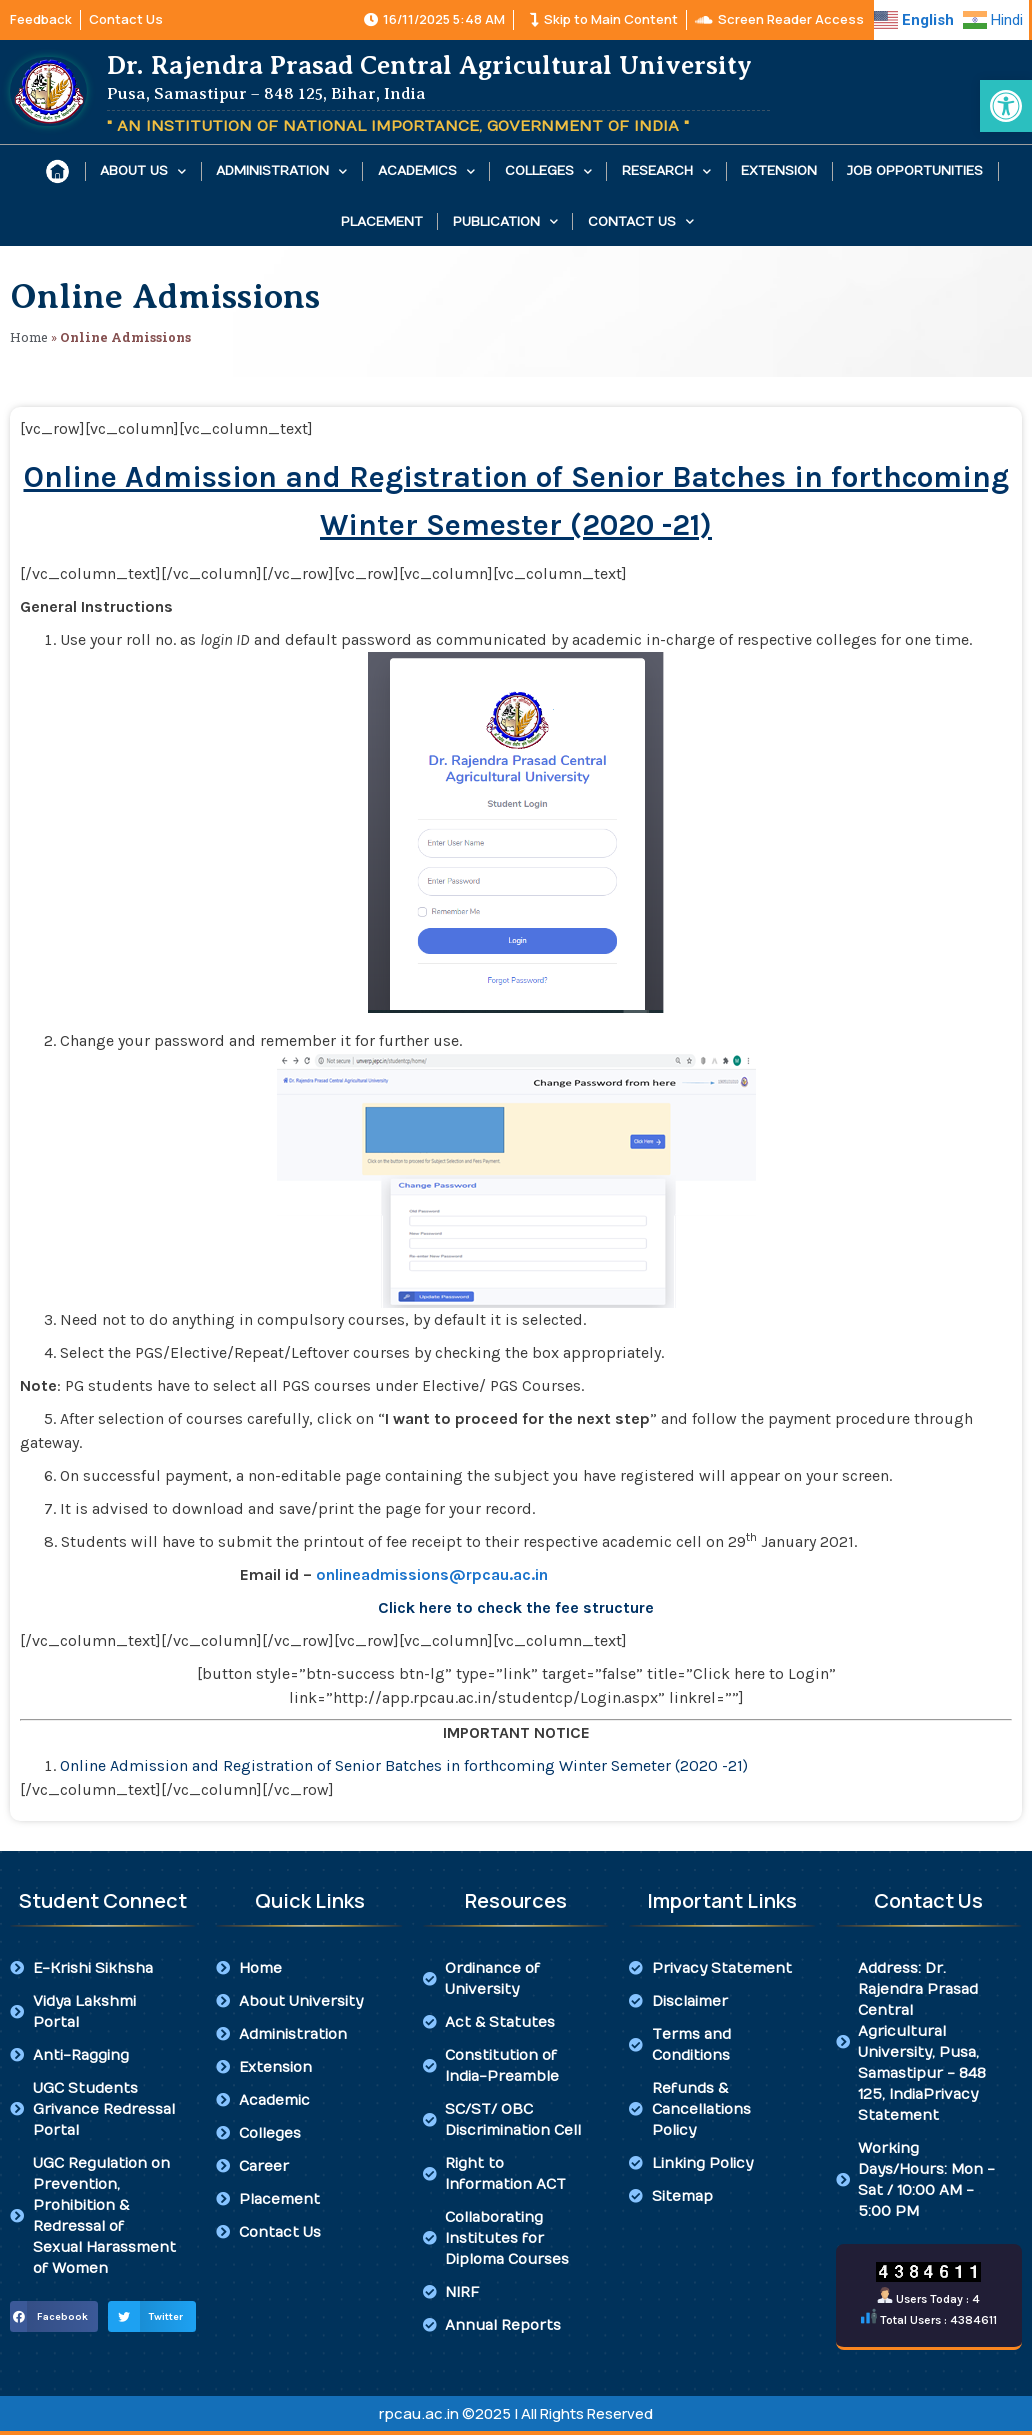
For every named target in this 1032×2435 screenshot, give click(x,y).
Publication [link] (505, 221)
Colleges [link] (548, 171)
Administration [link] (281, 171)
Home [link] (29, 337)
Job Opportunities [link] (915, 171)
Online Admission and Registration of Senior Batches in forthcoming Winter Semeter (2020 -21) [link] (404, 1765)
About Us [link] (143, 171)
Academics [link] (426, 171)
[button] (54, 2317)
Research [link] (666, 171)
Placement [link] (382, 222)
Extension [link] (779, 171)
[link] (1006, 106)
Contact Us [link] (641, 221)
